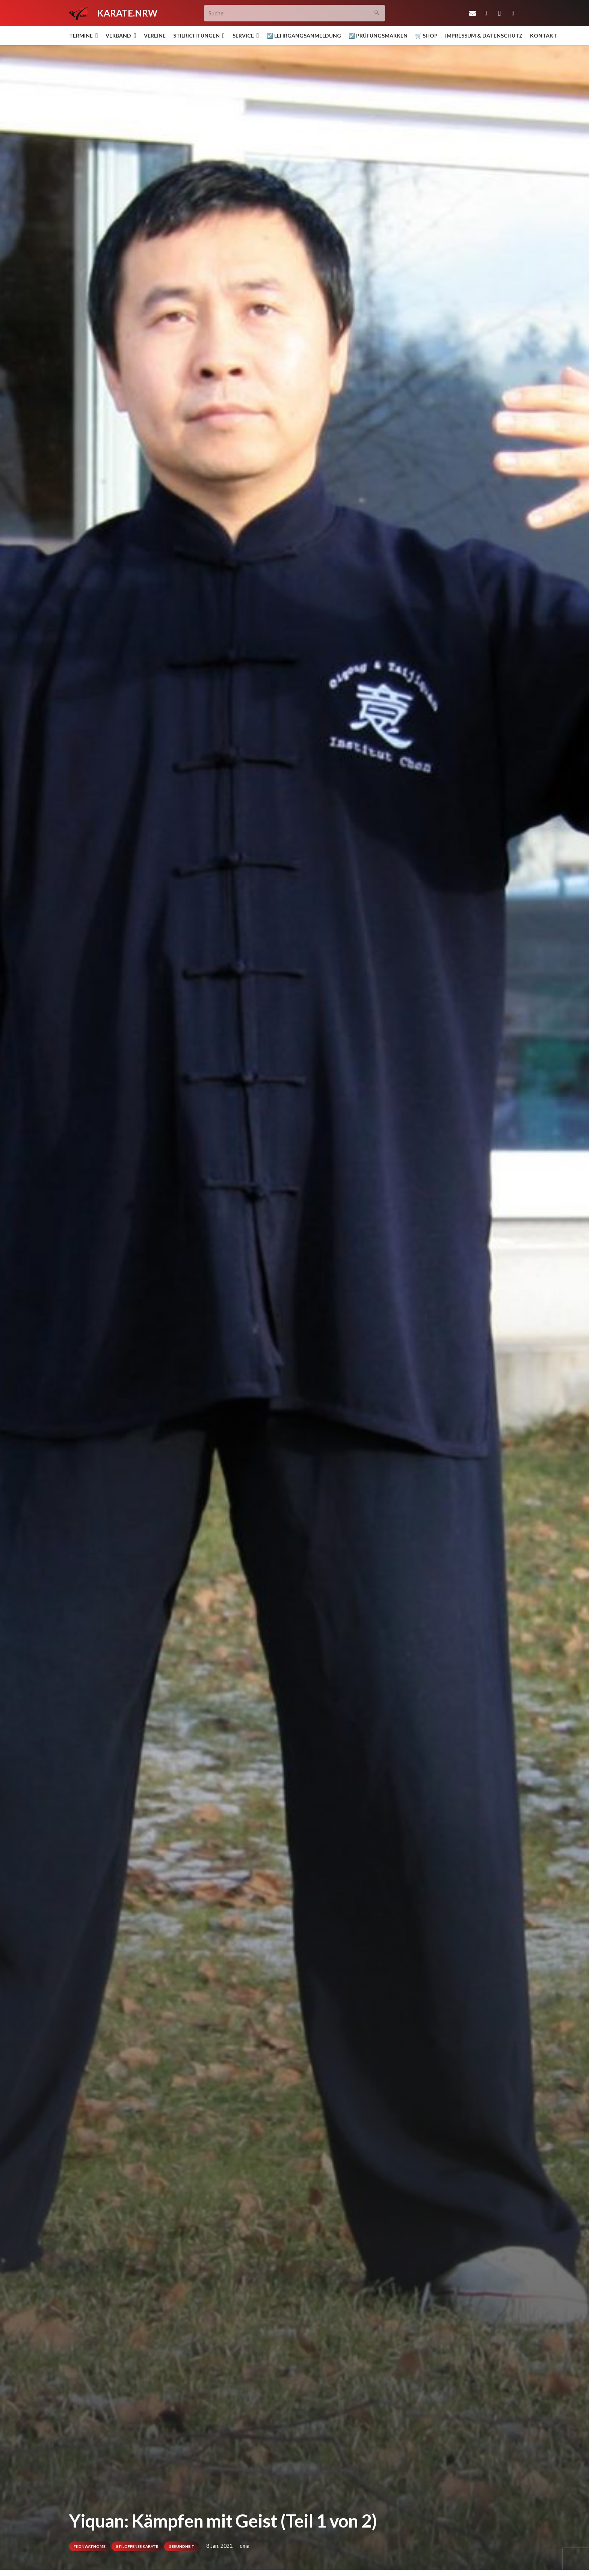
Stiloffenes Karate (137, 2546)
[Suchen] (377, 13)
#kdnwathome (89, 2546)
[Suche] (294, 13)
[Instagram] (499, 13)
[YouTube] (513, 13)
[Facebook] (486, 13)
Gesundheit (181, 2546)
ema (244, 2546)
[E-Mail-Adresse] (472, 13)
